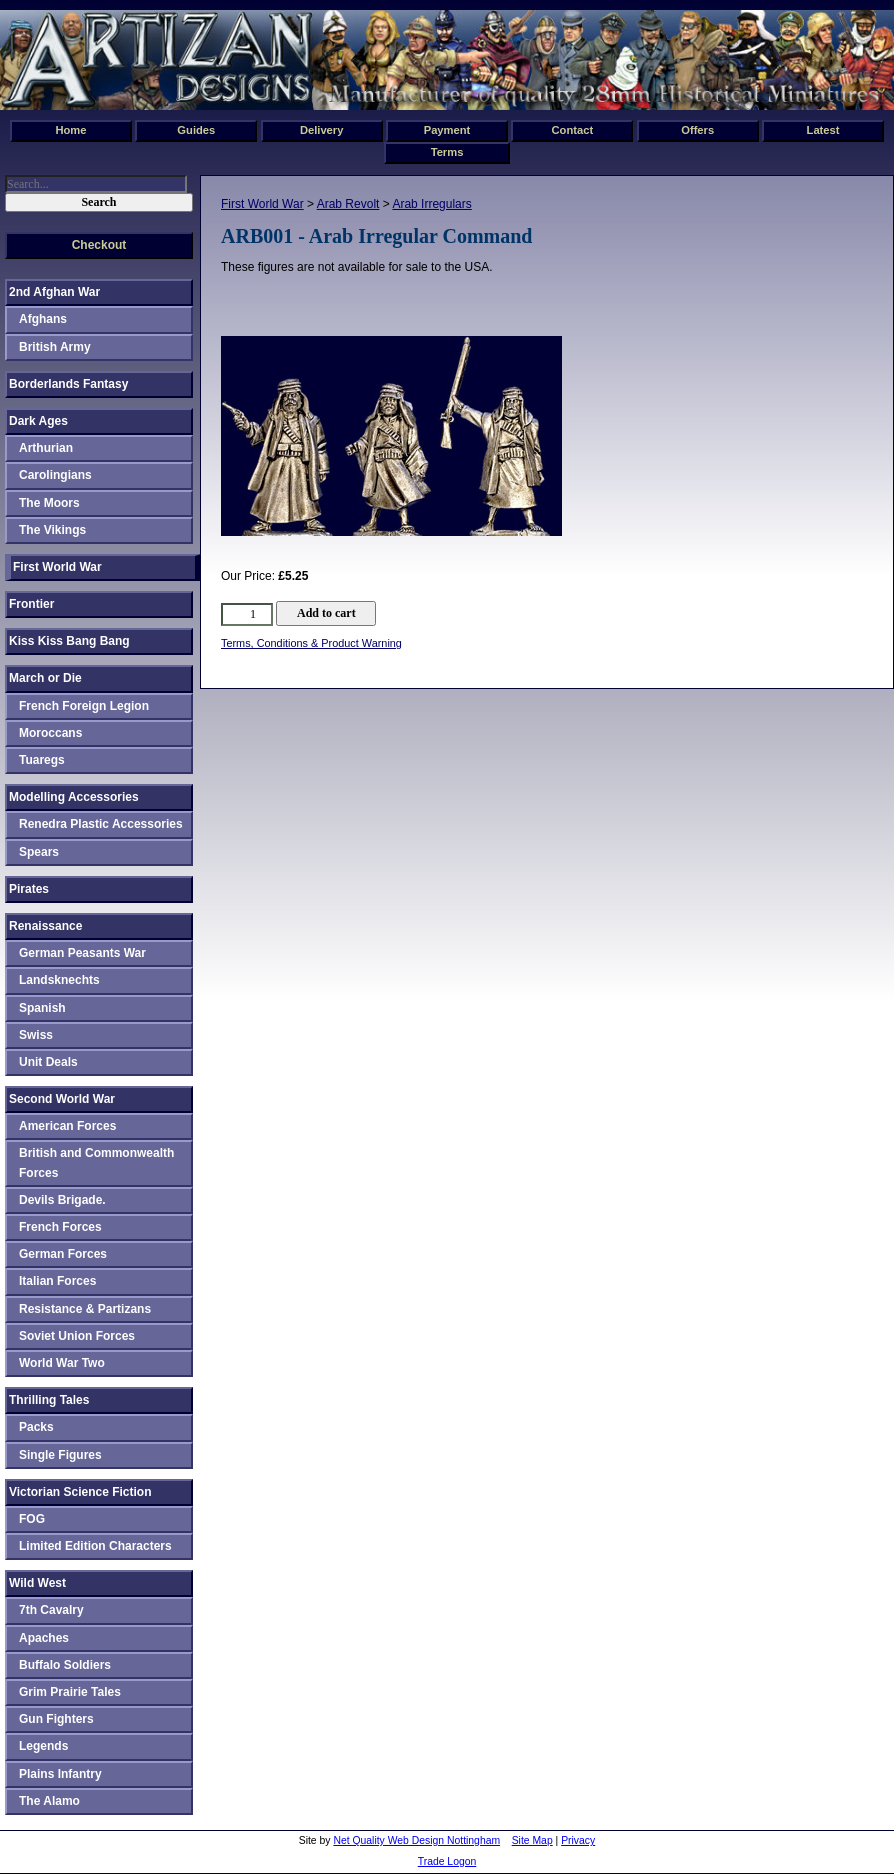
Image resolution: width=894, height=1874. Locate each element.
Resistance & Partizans (85, 1309)
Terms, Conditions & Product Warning (311, 643)
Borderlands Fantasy (68, 384)
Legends (43, 1746)
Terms (447, 152)
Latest (823, 130)
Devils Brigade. (62, 1200)
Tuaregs (42, 760)
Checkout (99, 245)
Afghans (43, 319)
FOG (32, 1519)
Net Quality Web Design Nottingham (416, 1840)
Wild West (37, 1583)
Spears (39, 852)
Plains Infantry (60, 1774)
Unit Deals (48, 1062)
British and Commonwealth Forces (96, 1162)
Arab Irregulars (431, 204)
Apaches (44, 1638)
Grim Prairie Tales (70, 1692)
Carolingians (55, 475)
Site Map (532, 1840)
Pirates (29, 889)
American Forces (67, 1126)
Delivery (322, 130)
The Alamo (49, 1801)
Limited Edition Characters (95, 1546)
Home (70, 130)
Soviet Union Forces (77, 1336)
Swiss (36, 1035)
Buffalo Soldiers (65, 1665)
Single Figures (60, 1455)
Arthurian (46, 448)
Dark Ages (38, 421)
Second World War (62, 1099)
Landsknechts (59, 980)
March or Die (45, 678)
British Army (55, 347)
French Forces (60, 1227)
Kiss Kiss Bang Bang (69, 641)
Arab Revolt (348, 204)
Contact (573, 130)
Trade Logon (447, 1861)
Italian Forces (57, 1281)
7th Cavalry (51, 1610)
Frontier (31, 604)
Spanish (42, 1008)
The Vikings (52, 530)
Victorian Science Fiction (80, 1492)
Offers (697, 130)
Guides (196, 130)
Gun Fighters (56, 1719)
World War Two (62, 1363)
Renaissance (45, 926)
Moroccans (50, 733)
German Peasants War (82, 953)
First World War (262, 204)
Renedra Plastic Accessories (101, 824)
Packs (36, 1427)
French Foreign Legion (84, 706)
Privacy (578, 1840)
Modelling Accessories (74, 797)
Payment (447, 130)
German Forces (63, 1254)
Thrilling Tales (49, 1400)
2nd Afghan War (54, 292)
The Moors (49, 503)
